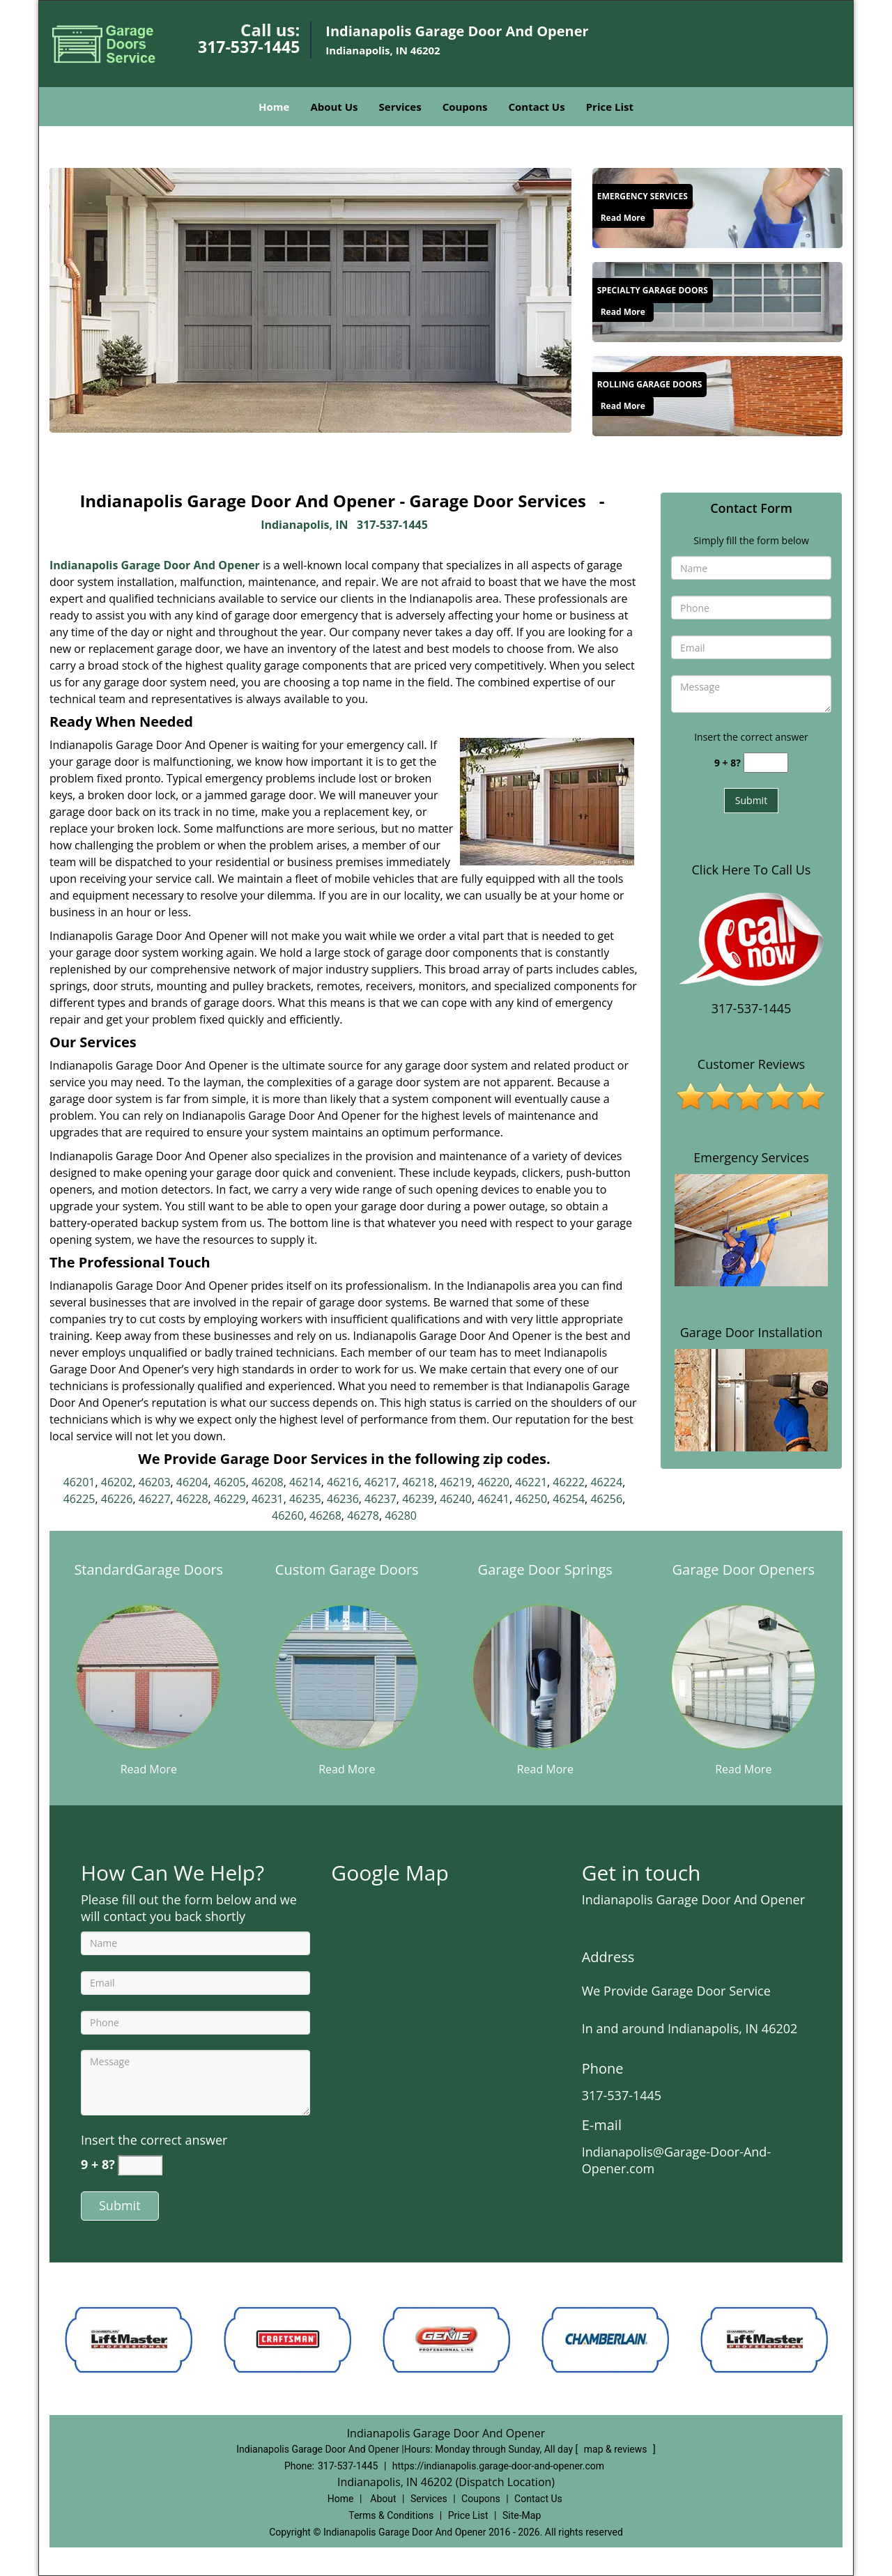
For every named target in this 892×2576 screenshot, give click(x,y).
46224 (606, 1482)
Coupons (465, 107)
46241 (493, 1498)
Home (274, 107)
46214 (305, 1482)
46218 (418, 1482)
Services (400, 107)
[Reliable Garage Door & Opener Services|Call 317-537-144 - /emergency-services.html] (717, 206)
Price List (609, 107)
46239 (418, 1498)
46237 (380, 1498)
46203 (155, 1482)
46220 (493, 1482)
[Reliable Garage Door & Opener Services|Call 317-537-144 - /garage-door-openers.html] (743, 1675)
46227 (155, 1498)
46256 (606, 1498)
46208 (268, 1482)
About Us (333, 107)
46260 (288, 1515)
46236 (343, 1498)
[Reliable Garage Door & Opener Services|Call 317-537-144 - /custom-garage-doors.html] (347, 1675)
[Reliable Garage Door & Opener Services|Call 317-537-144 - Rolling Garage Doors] (649, 384)
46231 (268, 1498)
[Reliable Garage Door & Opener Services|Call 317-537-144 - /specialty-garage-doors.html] (717, 300)
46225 (79, 1498)
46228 (192, 1498)
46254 (569, 1498)
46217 (380, 1482)
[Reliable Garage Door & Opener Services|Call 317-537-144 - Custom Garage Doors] (347, 1578)
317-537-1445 (249, 47)
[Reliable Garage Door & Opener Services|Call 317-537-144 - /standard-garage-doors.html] (148, 1675)
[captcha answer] (766, 763)
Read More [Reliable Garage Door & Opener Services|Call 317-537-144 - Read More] (623, 218)
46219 (456, 1482)
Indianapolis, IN (304, 524)
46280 (401, 1515)
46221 (531, 1482)
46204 (192, 1482)
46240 (456, 1498)
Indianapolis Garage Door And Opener (154, 565)
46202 (117, 1482)
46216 (343, 1482)
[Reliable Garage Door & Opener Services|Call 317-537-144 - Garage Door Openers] (744, 1578)
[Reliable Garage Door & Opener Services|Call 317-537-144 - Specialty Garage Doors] (652, 290)
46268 (325, 1515)
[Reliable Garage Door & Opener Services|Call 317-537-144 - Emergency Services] (642, 196)
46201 (79, 1482)
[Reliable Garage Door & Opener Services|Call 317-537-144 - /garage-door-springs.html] (545, 1675)
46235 (305, 1498)
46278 (363, 1515)
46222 (569, 1482)
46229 (230, 1498)
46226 (117, 1498)
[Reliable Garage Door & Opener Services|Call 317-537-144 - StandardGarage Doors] (149, 1578)
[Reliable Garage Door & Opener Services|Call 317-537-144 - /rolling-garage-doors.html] (717, 394)
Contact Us (536, 107)
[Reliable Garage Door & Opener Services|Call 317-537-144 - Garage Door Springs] (545, 1578)
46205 (230, 1482)
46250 (531, 1498)
